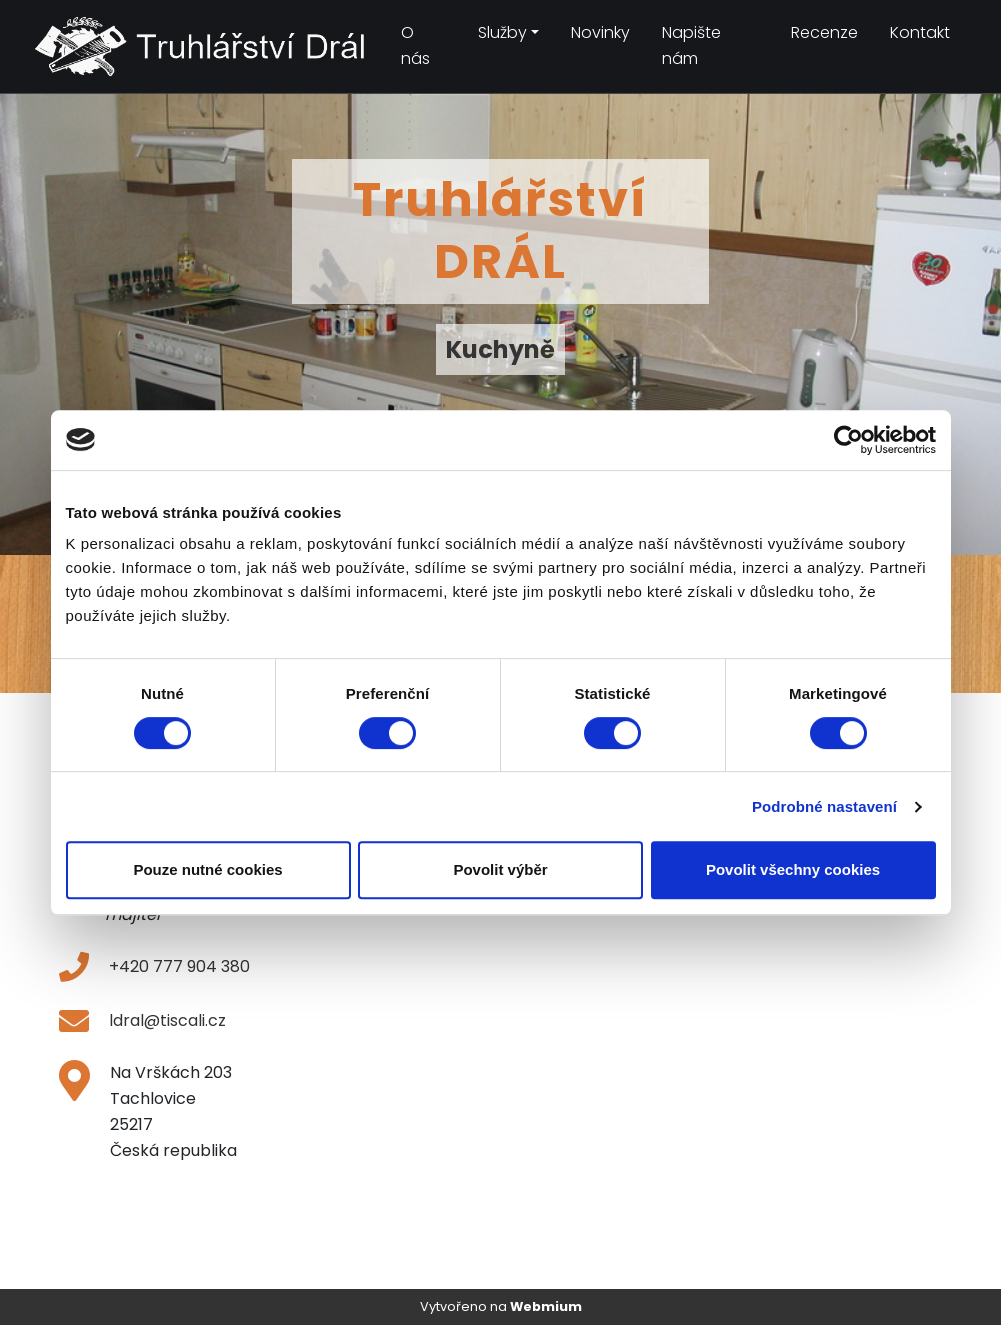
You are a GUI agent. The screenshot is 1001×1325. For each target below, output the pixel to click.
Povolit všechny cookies (793, 869)
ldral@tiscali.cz (167, 1020)
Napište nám (691, 45)
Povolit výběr (500, 869)
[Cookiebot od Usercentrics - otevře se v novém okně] (848, 440)
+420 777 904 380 (179, 966)
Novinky (600, 32)
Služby (502, 32)
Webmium (546, 1306)
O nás (415, 45)
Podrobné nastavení (824, 806)
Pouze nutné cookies (207, 869)
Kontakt (920, 32)
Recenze (824, 32)
